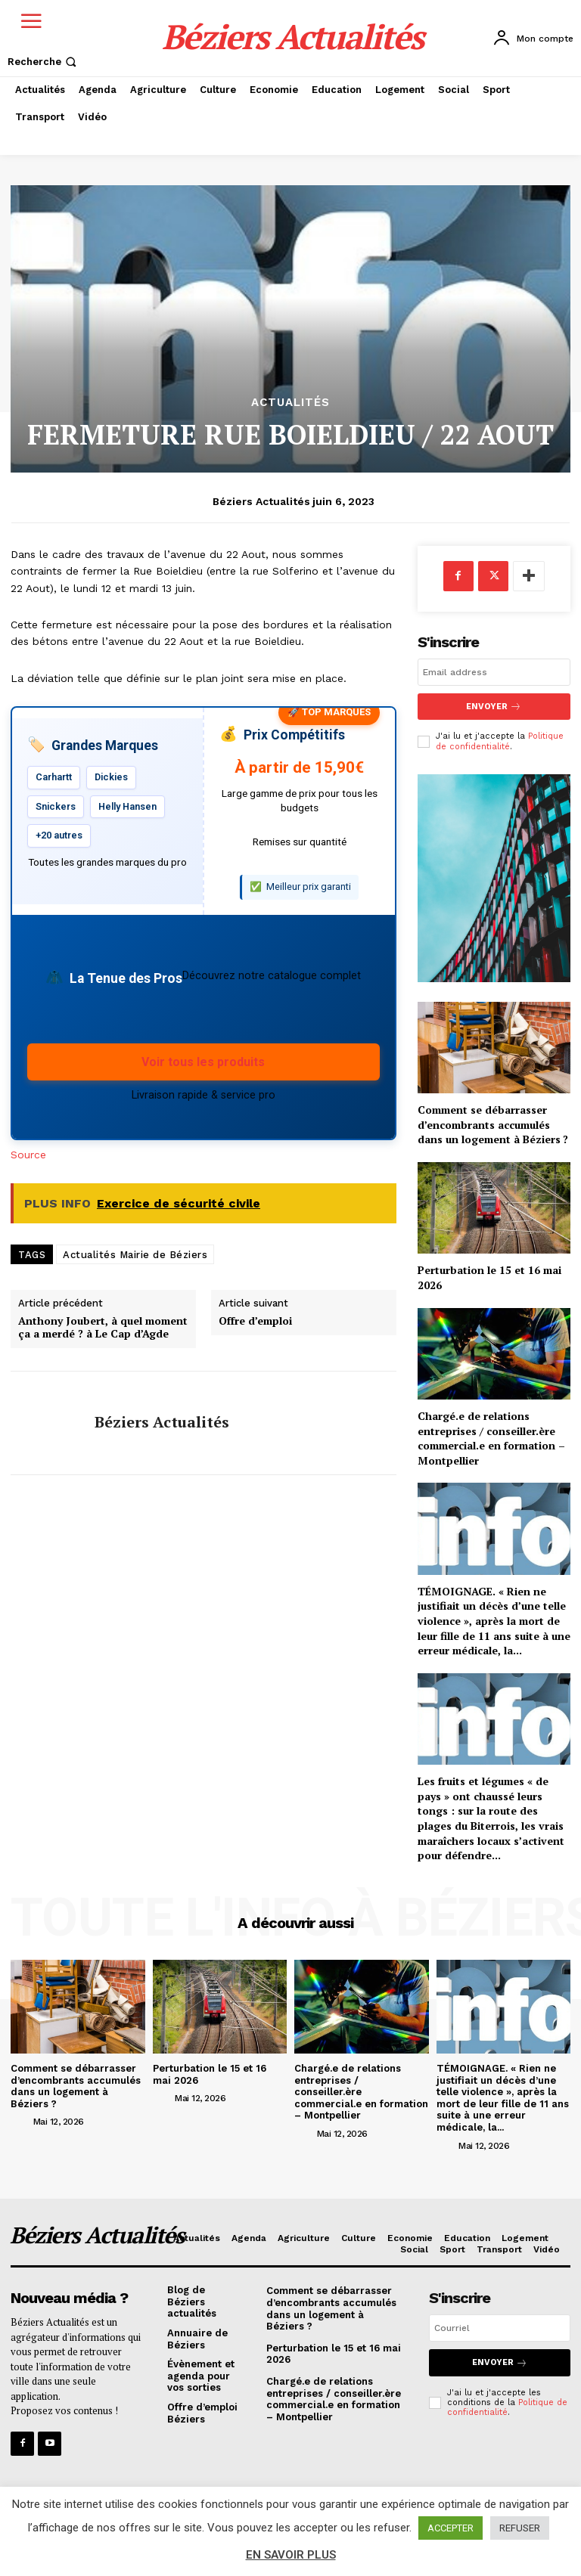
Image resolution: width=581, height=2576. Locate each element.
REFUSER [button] (519, 2528)
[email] (494, 672)
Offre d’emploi (255, 1321)
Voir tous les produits (203, 1062)
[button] (43, 61)
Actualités (290, 402)
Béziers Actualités (261, 501)
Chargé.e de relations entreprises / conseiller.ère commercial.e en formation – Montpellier (491, 1438)
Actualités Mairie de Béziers (135, 1254)
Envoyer (493, 706)
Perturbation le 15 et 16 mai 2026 (209, 2074)
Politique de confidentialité (500, 741)
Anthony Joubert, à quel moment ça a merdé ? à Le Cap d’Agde (103, 1328)
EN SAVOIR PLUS (291, 2555)
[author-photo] (20, 2121)
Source (28, 1155)
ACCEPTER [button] (450, 2528)
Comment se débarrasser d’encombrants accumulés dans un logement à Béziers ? (493, 1124)
